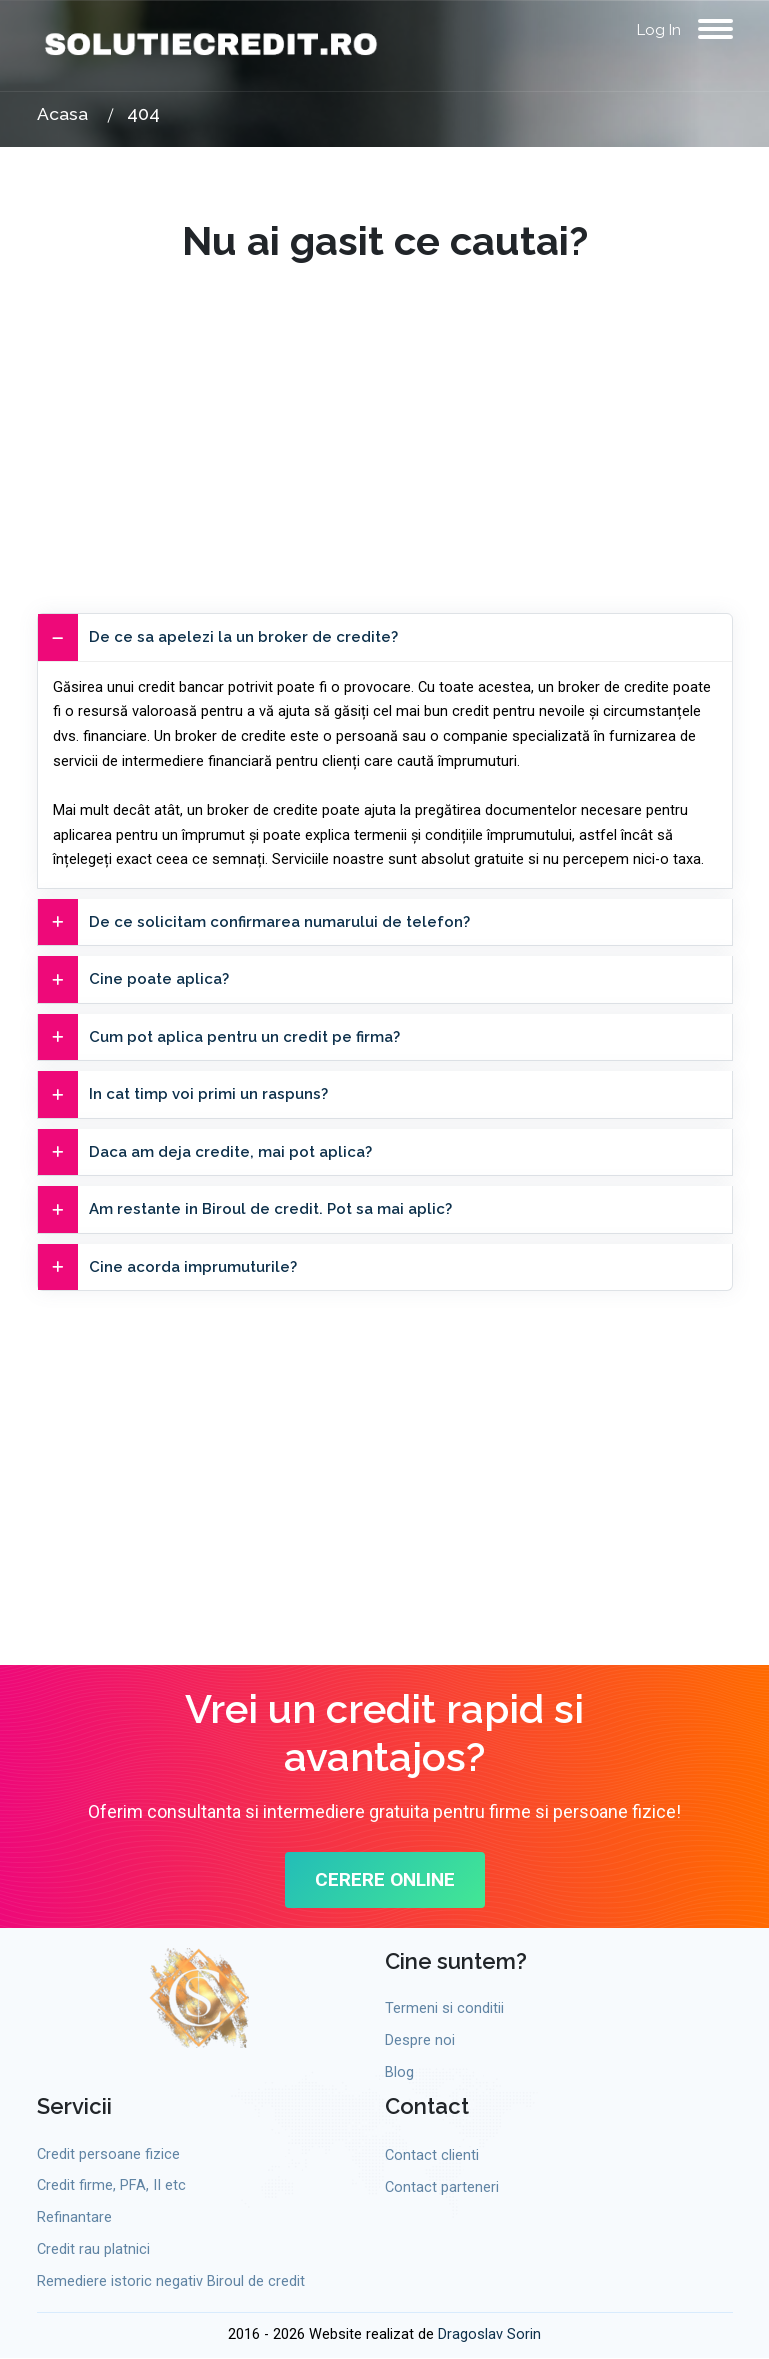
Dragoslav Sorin (489, 2335)
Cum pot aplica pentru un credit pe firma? (219, 1037)
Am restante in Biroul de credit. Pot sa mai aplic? (245, 1209)
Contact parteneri (442, 2188)
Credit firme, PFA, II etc (111, 2186)
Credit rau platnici (93, 2249)
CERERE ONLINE (384, 1880)
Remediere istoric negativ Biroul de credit (171, 2281)
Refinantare (74, 2218)
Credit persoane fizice (108, 2154)
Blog (399, 2072)
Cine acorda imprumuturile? (167, 1267)
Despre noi (420, 2040)
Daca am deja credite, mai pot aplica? (205, 1152)
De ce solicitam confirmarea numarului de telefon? (254, 922)
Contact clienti (432, 2155)
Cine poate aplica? (133, 979)
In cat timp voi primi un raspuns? (183, 1094)
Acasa (62, 113)
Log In (659, 30)
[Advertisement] (385, 405)
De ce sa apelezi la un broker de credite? (218, 637)
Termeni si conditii (444, 2009)
